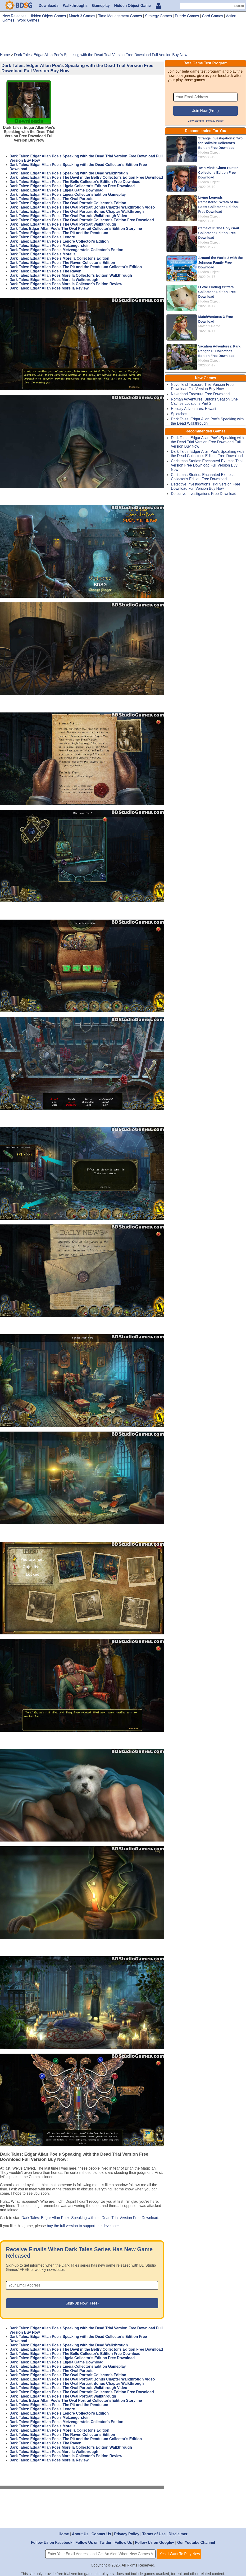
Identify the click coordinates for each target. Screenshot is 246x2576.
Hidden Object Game (132, 6)
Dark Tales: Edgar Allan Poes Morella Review (49, 288)
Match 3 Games (82, 16)
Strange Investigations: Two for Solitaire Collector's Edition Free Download (220, 143)
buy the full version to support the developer (83, 2226)
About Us (80, 2534)
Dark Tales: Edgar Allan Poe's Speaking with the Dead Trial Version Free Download (90, 2218)
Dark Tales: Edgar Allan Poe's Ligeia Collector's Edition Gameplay (67, 194)
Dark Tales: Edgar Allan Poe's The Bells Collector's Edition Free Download (75, 182)
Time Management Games (120, 16)
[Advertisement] (123, 39)
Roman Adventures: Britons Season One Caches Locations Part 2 (204, 401)
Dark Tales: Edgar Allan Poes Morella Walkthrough (53, 280)
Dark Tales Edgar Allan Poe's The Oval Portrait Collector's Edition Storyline (75, 229)
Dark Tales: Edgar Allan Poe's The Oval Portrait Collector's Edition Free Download (81, 220)
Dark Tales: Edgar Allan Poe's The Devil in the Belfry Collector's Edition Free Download (86, 177)
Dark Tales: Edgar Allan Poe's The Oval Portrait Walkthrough (62, 224)
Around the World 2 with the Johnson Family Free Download (220, 262)
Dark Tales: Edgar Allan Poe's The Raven (45, 271)
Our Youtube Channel (196, 2542)
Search (238, 6)
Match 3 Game (209, 326)
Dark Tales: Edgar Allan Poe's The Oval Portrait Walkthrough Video (68, 216)
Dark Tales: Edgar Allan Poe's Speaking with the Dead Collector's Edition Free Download (207, 453)
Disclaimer (178, 2534)
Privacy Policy (214, 120)
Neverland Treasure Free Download (200, 394)
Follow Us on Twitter (93, 2542)
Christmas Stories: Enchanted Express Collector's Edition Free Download (202, 477)
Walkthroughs (75, 6)
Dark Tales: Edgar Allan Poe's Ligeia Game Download (56, 190)
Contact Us (101, 2534)
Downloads (49, 6)
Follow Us (123, 2542)
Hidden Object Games (47, 16)
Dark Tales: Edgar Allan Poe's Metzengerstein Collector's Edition (66, 250)
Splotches (179, 414)
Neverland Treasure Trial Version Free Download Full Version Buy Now (202, 387)
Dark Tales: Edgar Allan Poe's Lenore (42, 237)
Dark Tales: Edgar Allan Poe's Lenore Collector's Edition (59, 241)
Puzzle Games (187, 16)
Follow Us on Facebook (52, 2542)
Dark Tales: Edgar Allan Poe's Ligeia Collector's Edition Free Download (72, 186)
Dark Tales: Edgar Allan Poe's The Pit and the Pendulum (58, 233)
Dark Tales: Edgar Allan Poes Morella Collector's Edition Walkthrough (70, 275)
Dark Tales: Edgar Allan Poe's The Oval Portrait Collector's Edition (67, 203)
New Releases (14, 16)
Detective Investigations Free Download (203, 494)
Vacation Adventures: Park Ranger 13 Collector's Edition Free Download (219, 351)
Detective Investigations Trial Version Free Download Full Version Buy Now (205, 486)
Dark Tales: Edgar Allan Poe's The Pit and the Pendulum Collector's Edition (75, 267)
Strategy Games (158, 16)
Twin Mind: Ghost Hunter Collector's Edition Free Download (218, 172)
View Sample (196, 120)
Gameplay (101, 6)
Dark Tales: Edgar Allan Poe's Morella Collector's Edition (59, 258)
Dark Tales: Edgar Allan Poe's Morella (42, 254)
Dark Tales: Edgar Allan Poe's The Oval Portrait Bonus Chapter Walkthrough (76, 211)
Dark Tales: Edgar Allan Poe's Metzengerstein (49, 246)
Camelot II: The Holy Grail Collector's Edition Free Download (218, 233)
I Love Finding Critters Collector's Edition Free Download (217, 291)
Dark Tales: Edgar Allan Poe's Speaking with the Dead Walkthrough (68, 173)
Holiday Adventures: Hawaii (193, 409)
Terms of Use (154, 2534)
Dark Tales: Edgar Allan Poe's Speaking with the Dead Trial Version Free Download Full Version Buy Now (207, 442)
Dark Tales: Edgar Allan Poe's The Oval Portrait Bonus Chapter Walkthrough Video (82, 207)
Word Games (28, 20)
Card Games (212, 16)
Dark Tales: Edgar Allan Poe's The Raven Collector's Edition (62, 263)
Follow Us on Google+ (154, 2542)
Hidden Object (208, 152)
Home (64, 2534)
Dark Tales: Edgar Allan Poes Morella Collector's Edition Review (65, 284)
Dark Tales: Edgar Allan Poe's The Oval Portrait (50, 199)
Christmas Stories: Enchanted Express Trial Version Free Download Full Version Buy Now (206, 465)
